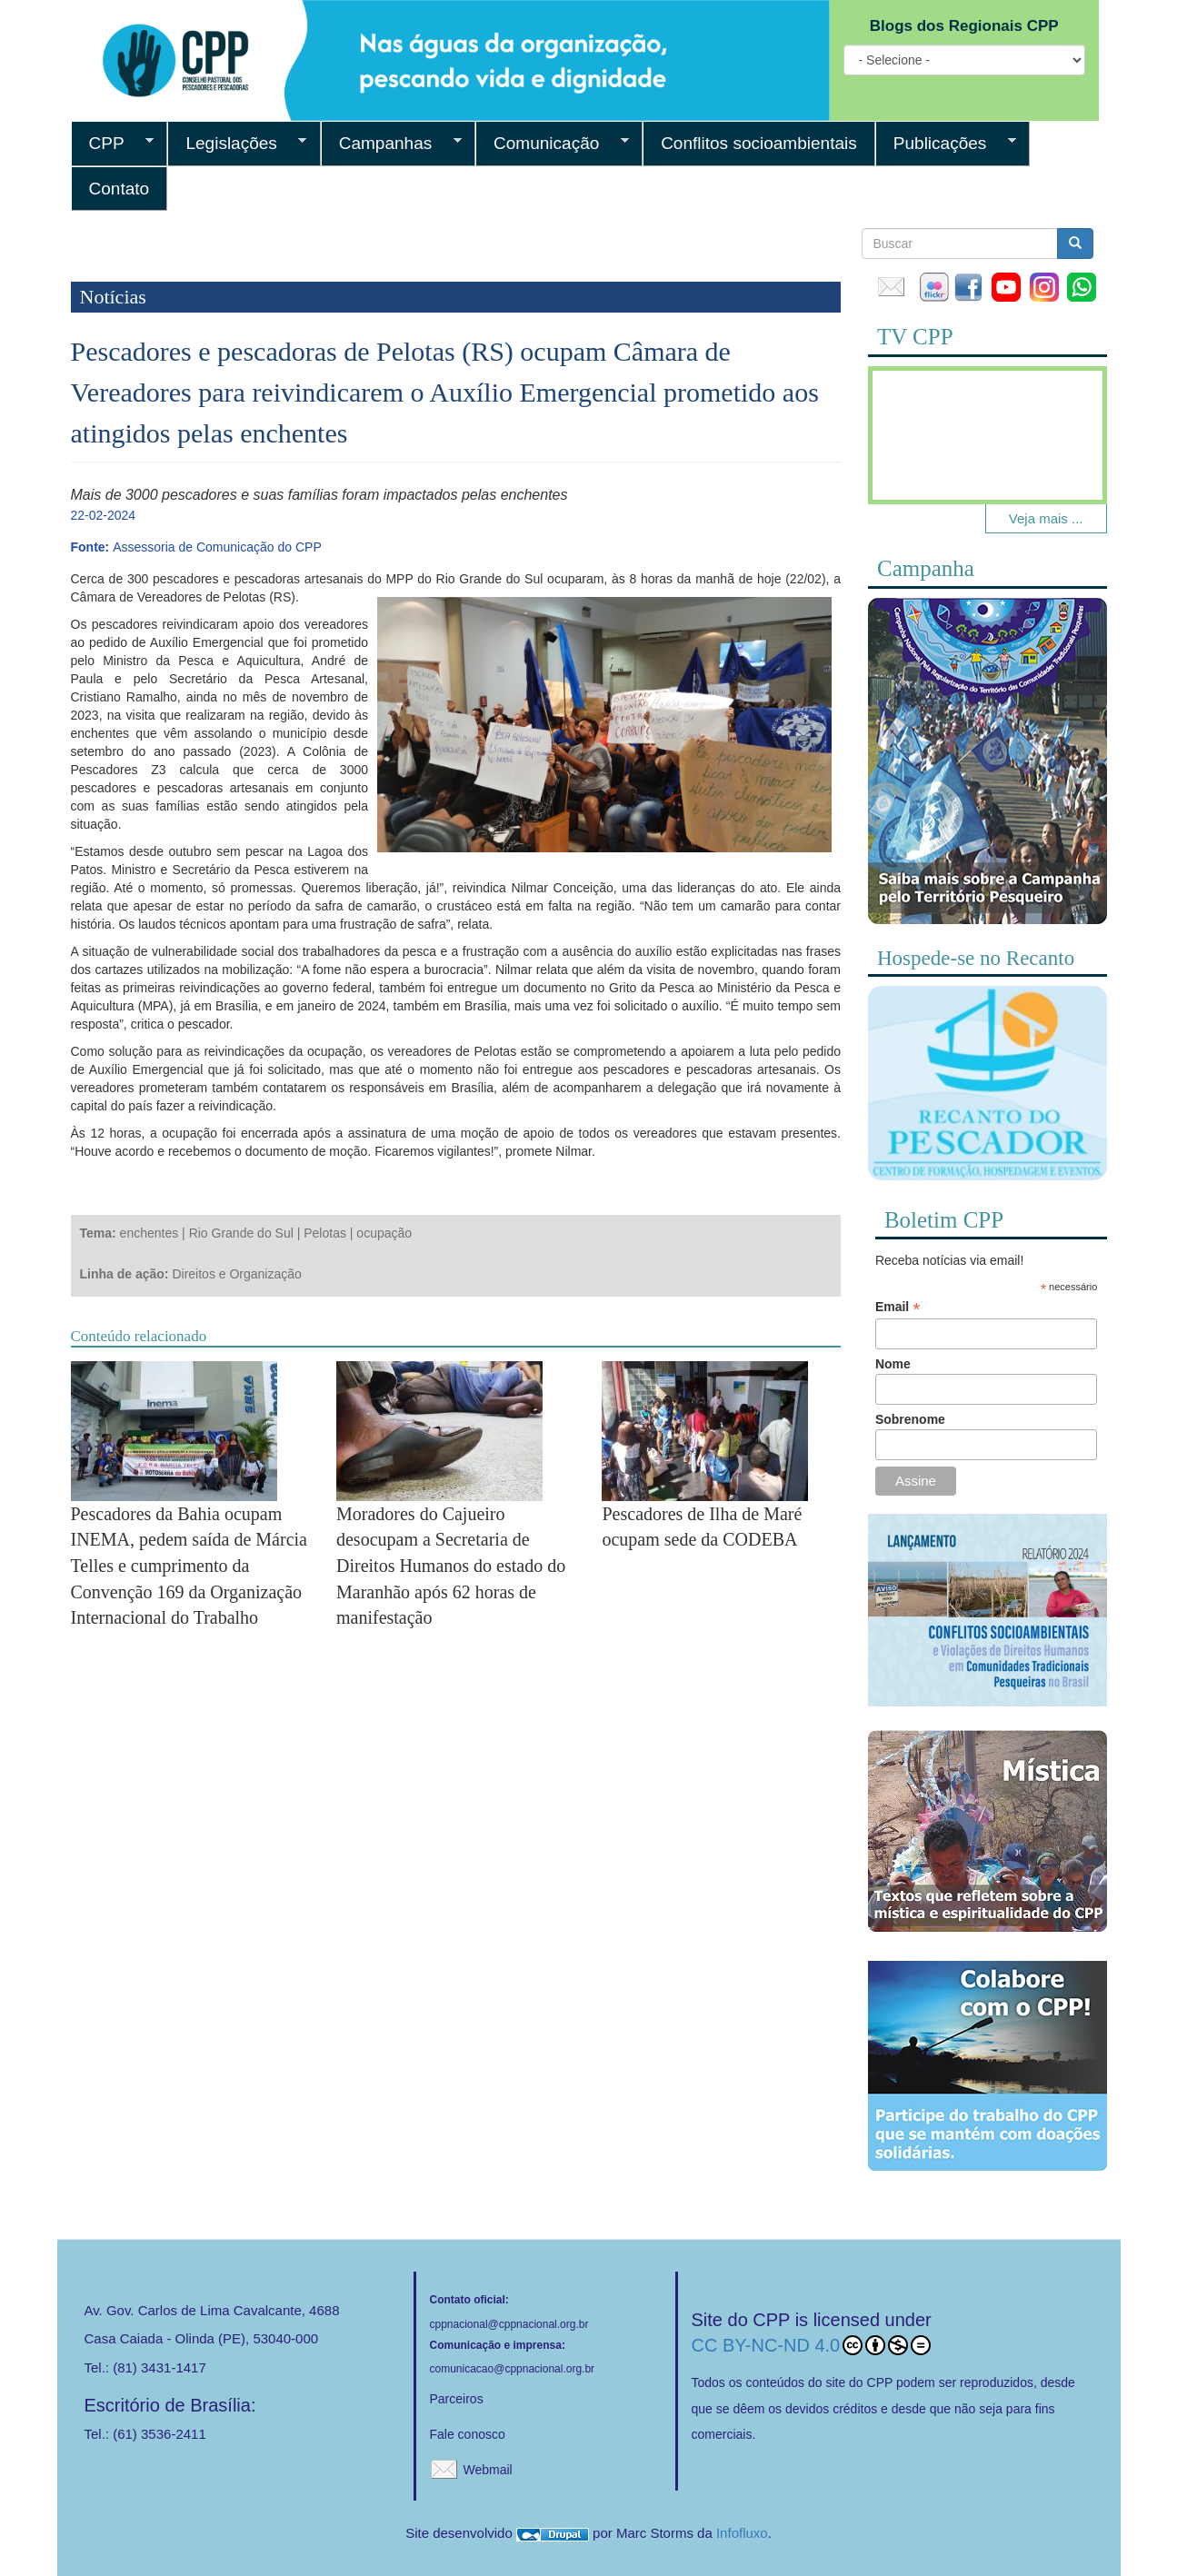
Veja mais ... (1046, 518)
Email (897, 1307)
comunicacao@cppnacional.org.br (512, 2368)
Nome (893, 1364)
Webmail (488, 2469)
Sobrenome (910, 1419)
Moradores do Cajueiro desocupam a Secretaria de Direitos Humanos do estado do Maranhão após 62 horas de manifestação (450, 1565)
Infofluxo (742, 2533)
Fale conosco (467, 2434)
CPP (113, 144)
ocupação (384, 1233)
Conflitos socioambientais (759, 143)
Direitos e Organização (236, 1274)
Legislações (236, 144)
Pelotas (325, 1233)
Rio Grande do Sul (241, 1233)
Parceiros (457, 2399)
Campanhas (391, 144)
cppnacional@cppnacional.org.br (509, 2324)
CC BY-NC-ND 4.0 (812, 2345)
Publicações (945, 144)
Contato (119, 188)
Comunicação (552, 144)
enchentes (149, 1233)
